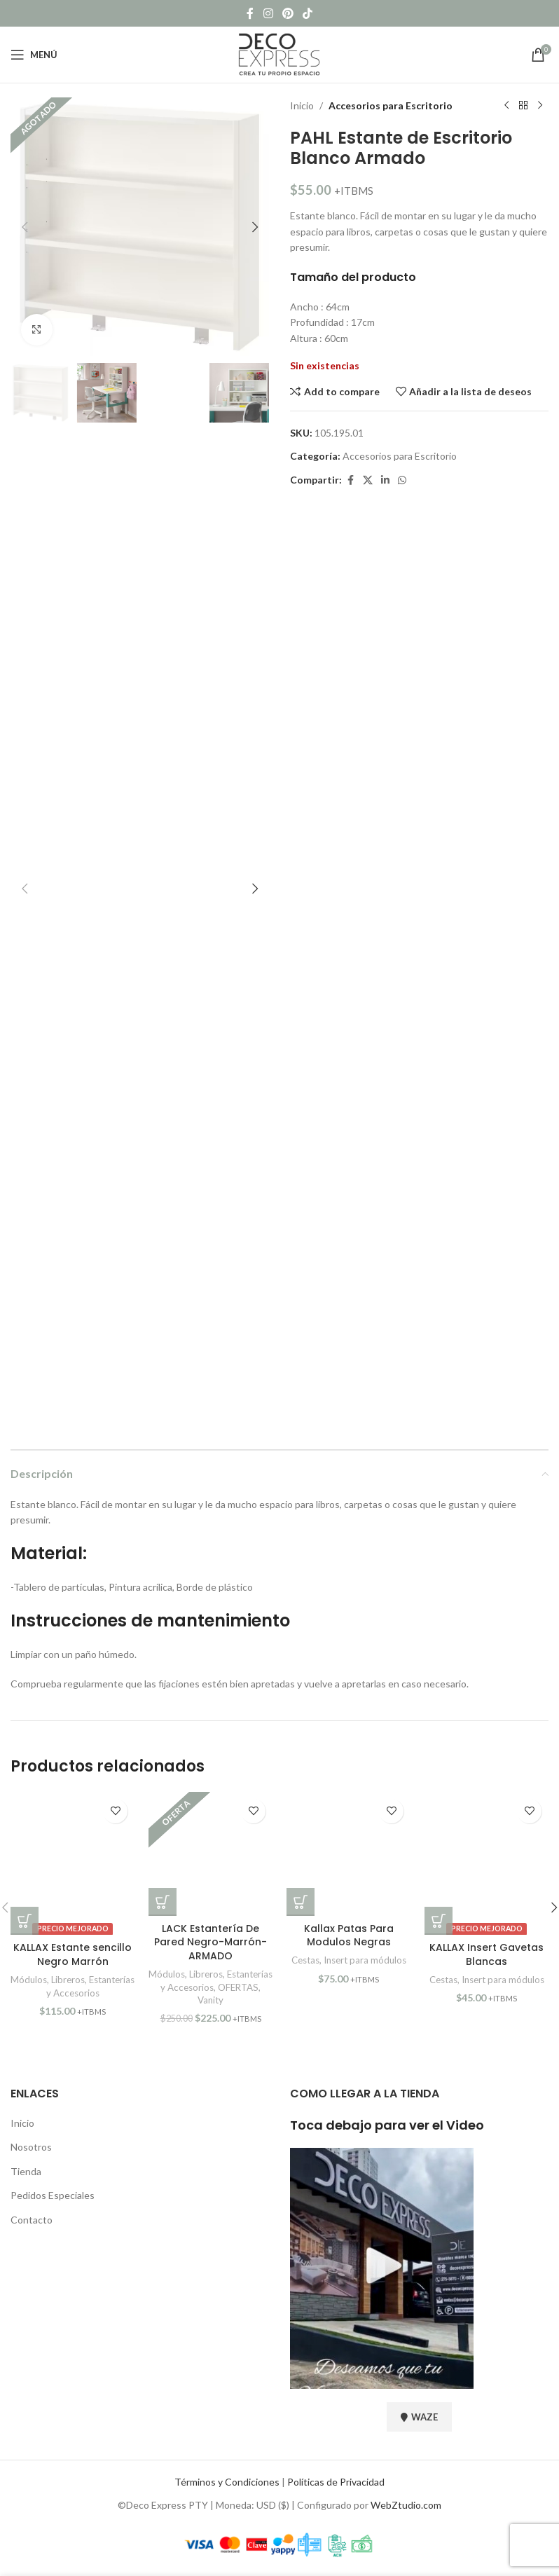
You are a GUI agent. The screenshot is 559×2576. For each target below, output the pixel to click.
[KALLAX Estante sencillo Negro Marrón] (72, 1864)
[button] (25, 227)
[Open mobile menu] (34, 55)
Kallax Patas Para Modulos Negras (349, 1935)
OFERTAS (238, 1987)
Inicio (302, 105)
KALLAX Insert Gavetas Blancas (486, 1954)
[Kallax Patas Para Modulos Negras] (348, 1854)
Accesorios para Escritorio (391, 105)
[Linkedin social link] (385, 480)
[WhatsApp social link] (402, 480)
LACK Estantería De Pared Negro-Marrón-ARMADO (210, 1942)
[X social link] (368, 480)
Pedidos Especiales (53, 2195)
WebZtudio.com (406, 2505)
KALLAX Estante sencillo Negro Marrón (72, 1954)
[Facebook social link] (250, 13)
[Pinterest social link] (287, 13)
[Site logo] (279, 54)
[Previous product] (506, 105)
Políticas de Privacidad (336, 2482)
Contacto (32, 2220)
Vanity (210, 2000)
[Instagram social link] (267, 13)
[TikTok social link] (307, 13)
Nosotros (31, 2147)
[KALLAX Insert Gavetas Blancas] (486, 1864)
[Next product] (540, 105)
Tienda (26, 2171)
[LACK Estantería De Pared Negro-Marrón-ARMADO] (210, 1854)
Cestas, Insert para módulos (348, 1960)
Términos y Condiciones (227, 2482)
